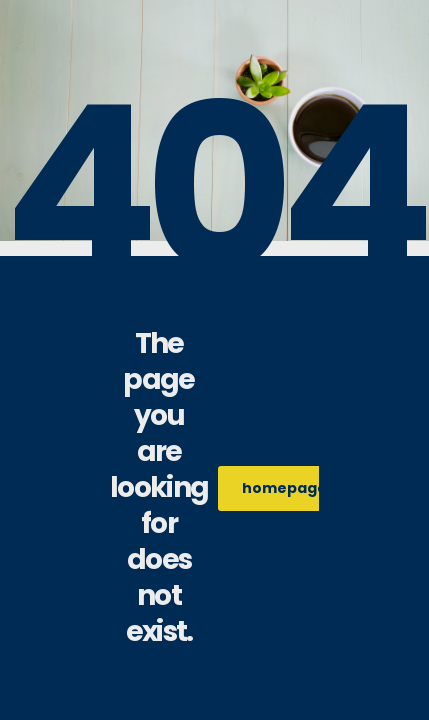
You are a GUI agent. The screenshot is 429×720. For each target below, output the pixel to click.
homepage (295, 488)
